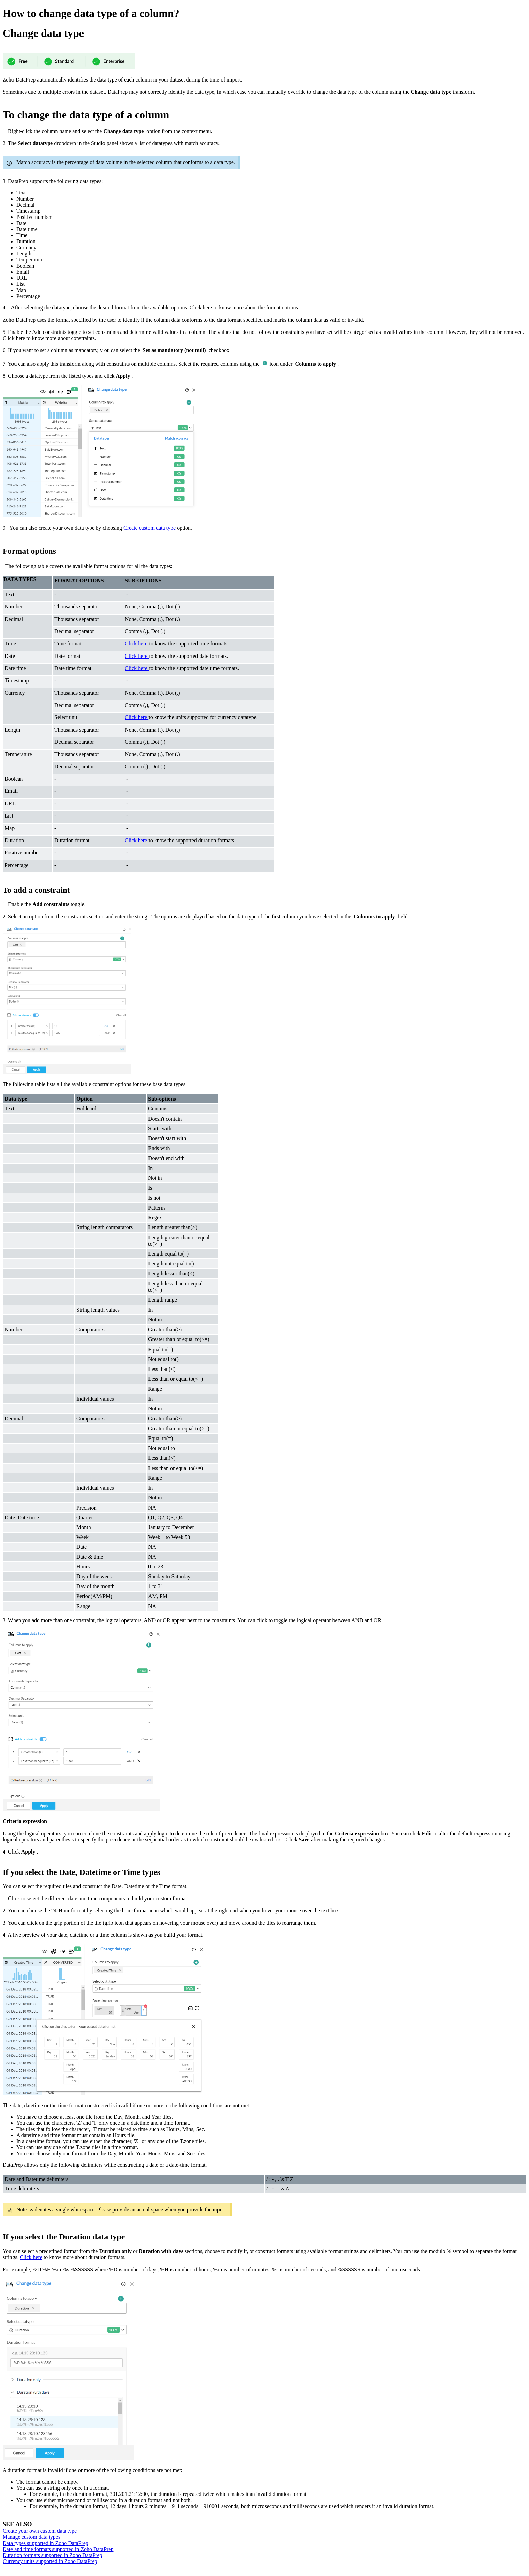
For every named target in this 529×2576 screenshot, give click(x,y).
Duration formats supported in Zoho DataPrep (52, 2555)
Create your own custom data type (40, 2531)
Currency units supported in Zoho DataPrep (50, 2561)
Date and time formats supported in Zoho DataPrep (58, 2549)
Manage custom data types (31, 2537)
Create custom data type (150, 528)
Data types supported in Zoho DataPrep (45, 2543)
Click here (31, 2257)
